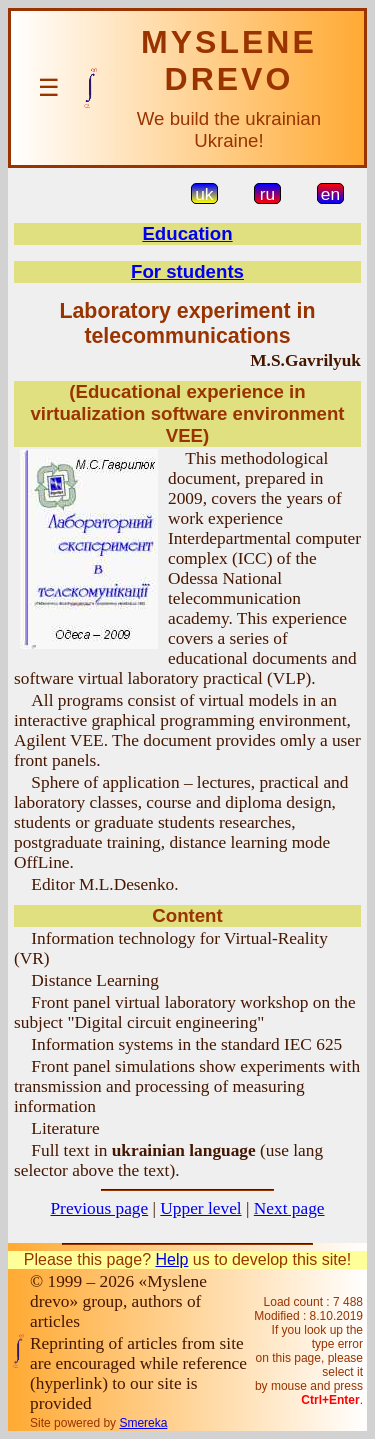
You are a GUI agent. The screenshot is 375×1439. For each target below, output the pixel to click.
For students (187, 271)
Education (187, 233)
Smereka (143, 1423)
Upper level (200, 1208)
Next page (289, 1208)
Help (171, 1259)
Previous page (99, 1208)
